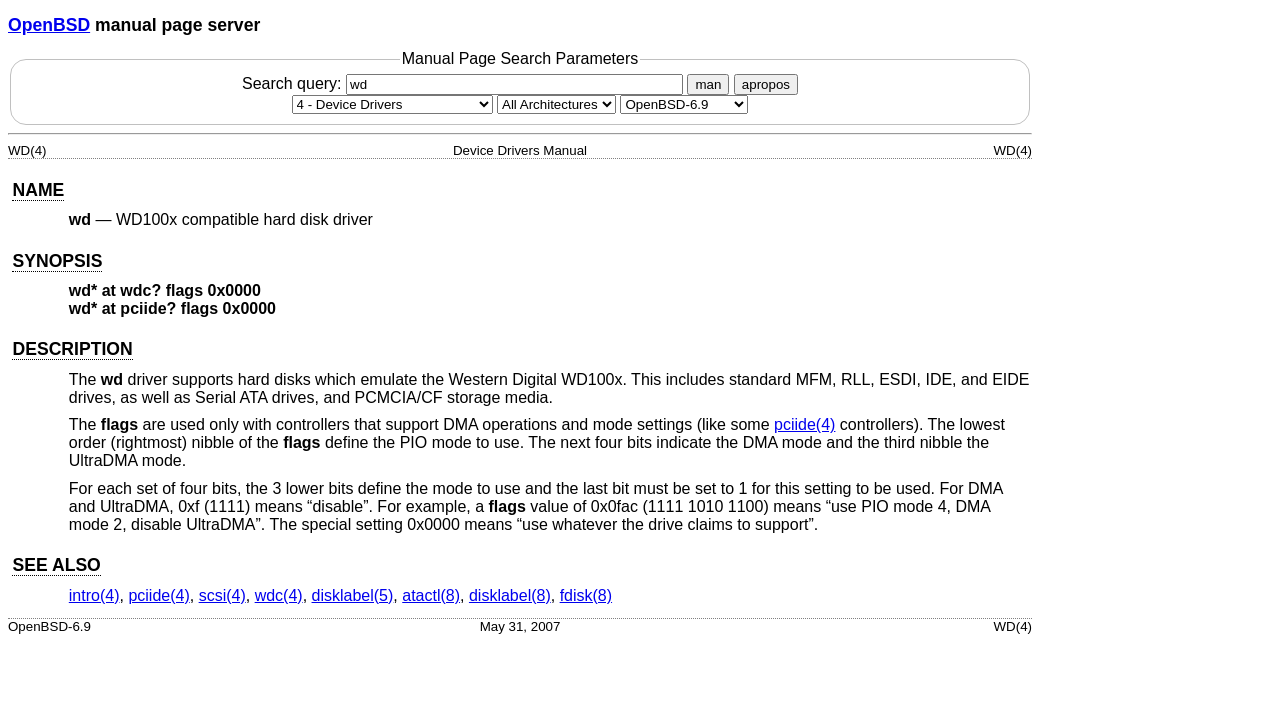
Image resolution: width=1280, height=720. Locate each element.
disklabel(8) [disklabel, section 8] (510, 595)
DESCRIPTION (72, 349)
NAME (38, 190)
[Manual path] (684, 104)
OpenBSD (49, 25)
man (708, 84)
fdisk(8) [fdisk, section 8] (586, 595)
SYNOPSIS (57, 261)
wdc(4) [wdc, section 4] (279, 595)
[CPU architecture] (556, 104)
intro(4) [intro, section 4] (94, 595)
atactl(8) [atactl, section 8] (431, 595)
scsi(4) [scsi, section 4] (222, 595)
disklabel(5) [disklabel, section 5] (353, 595)
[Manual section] (392, 104)
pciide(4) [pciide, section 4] (804, 424)
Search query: (465, 83)
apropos (766, 84)
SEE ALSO (56, 565)
